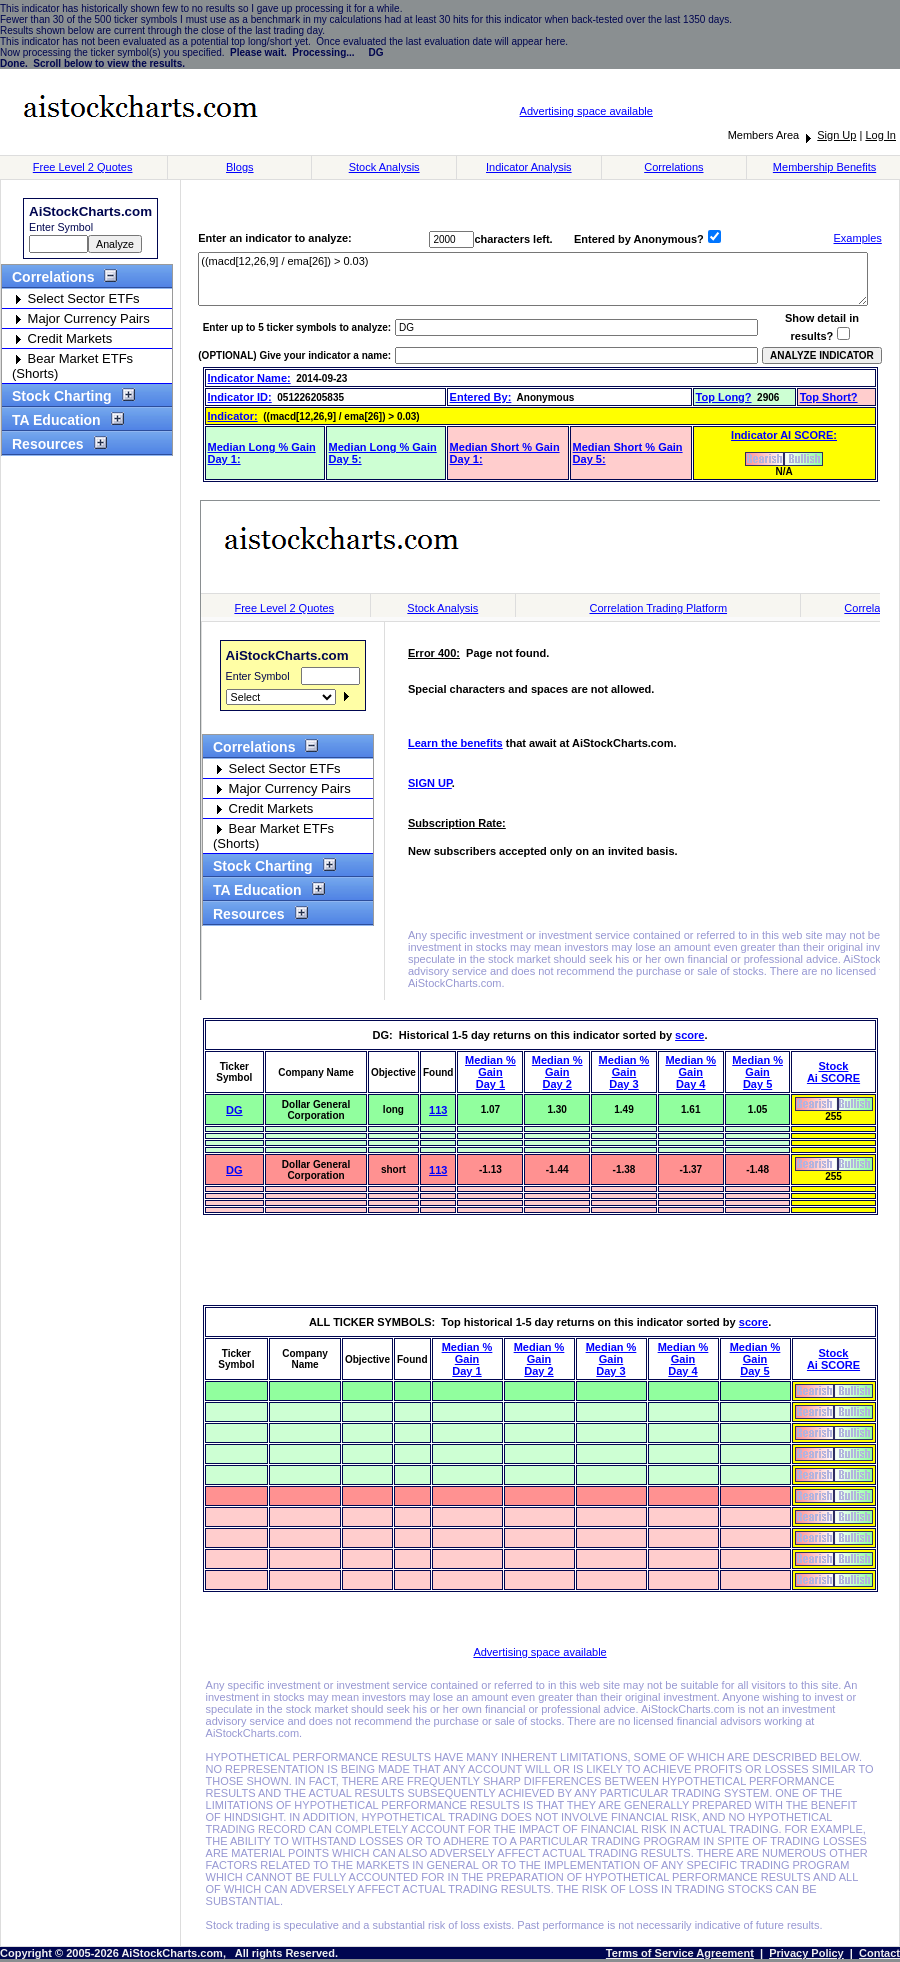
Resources (54, 444)
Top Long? (724, 397)
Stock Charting (68, 396)
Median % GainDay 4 (690, 1072)
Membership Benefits (824, 167)
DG (234, 1110)
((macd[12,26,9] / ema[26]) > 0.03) (533, 279)
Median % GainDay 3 (624, 1072)
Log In (880, 135)
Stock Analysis (384, 167)
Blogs (240, 167)
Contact (879, 1953)
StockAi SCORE (833, 1072)
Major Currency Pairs (81, 318)
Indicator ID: (240, 397)
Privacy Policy (806, 1953)
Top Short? (829, 397)
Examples (858, 238)
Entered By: (481, 397)
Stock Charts (540, 750)
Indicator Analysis (529, 167)
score (689, 1035)
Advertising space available (586, 111)
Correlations (673, 167)
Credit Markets (62, 338)
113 (438, 1110)
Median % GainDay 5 (757, 1072)
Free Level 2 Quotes (83, 167)
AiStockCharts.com (90, 211)
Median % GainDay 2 (557, 1072)
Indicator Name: (249, 378)
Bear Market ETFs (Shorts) (72, 366)
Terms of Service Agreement (680, 1953)
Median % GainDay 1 (490, 1072)
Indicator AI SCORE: (784, 435)
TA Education (63, 420)
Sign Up (836, 135)
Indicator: (233, 416)
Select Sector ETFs (76, 298)
